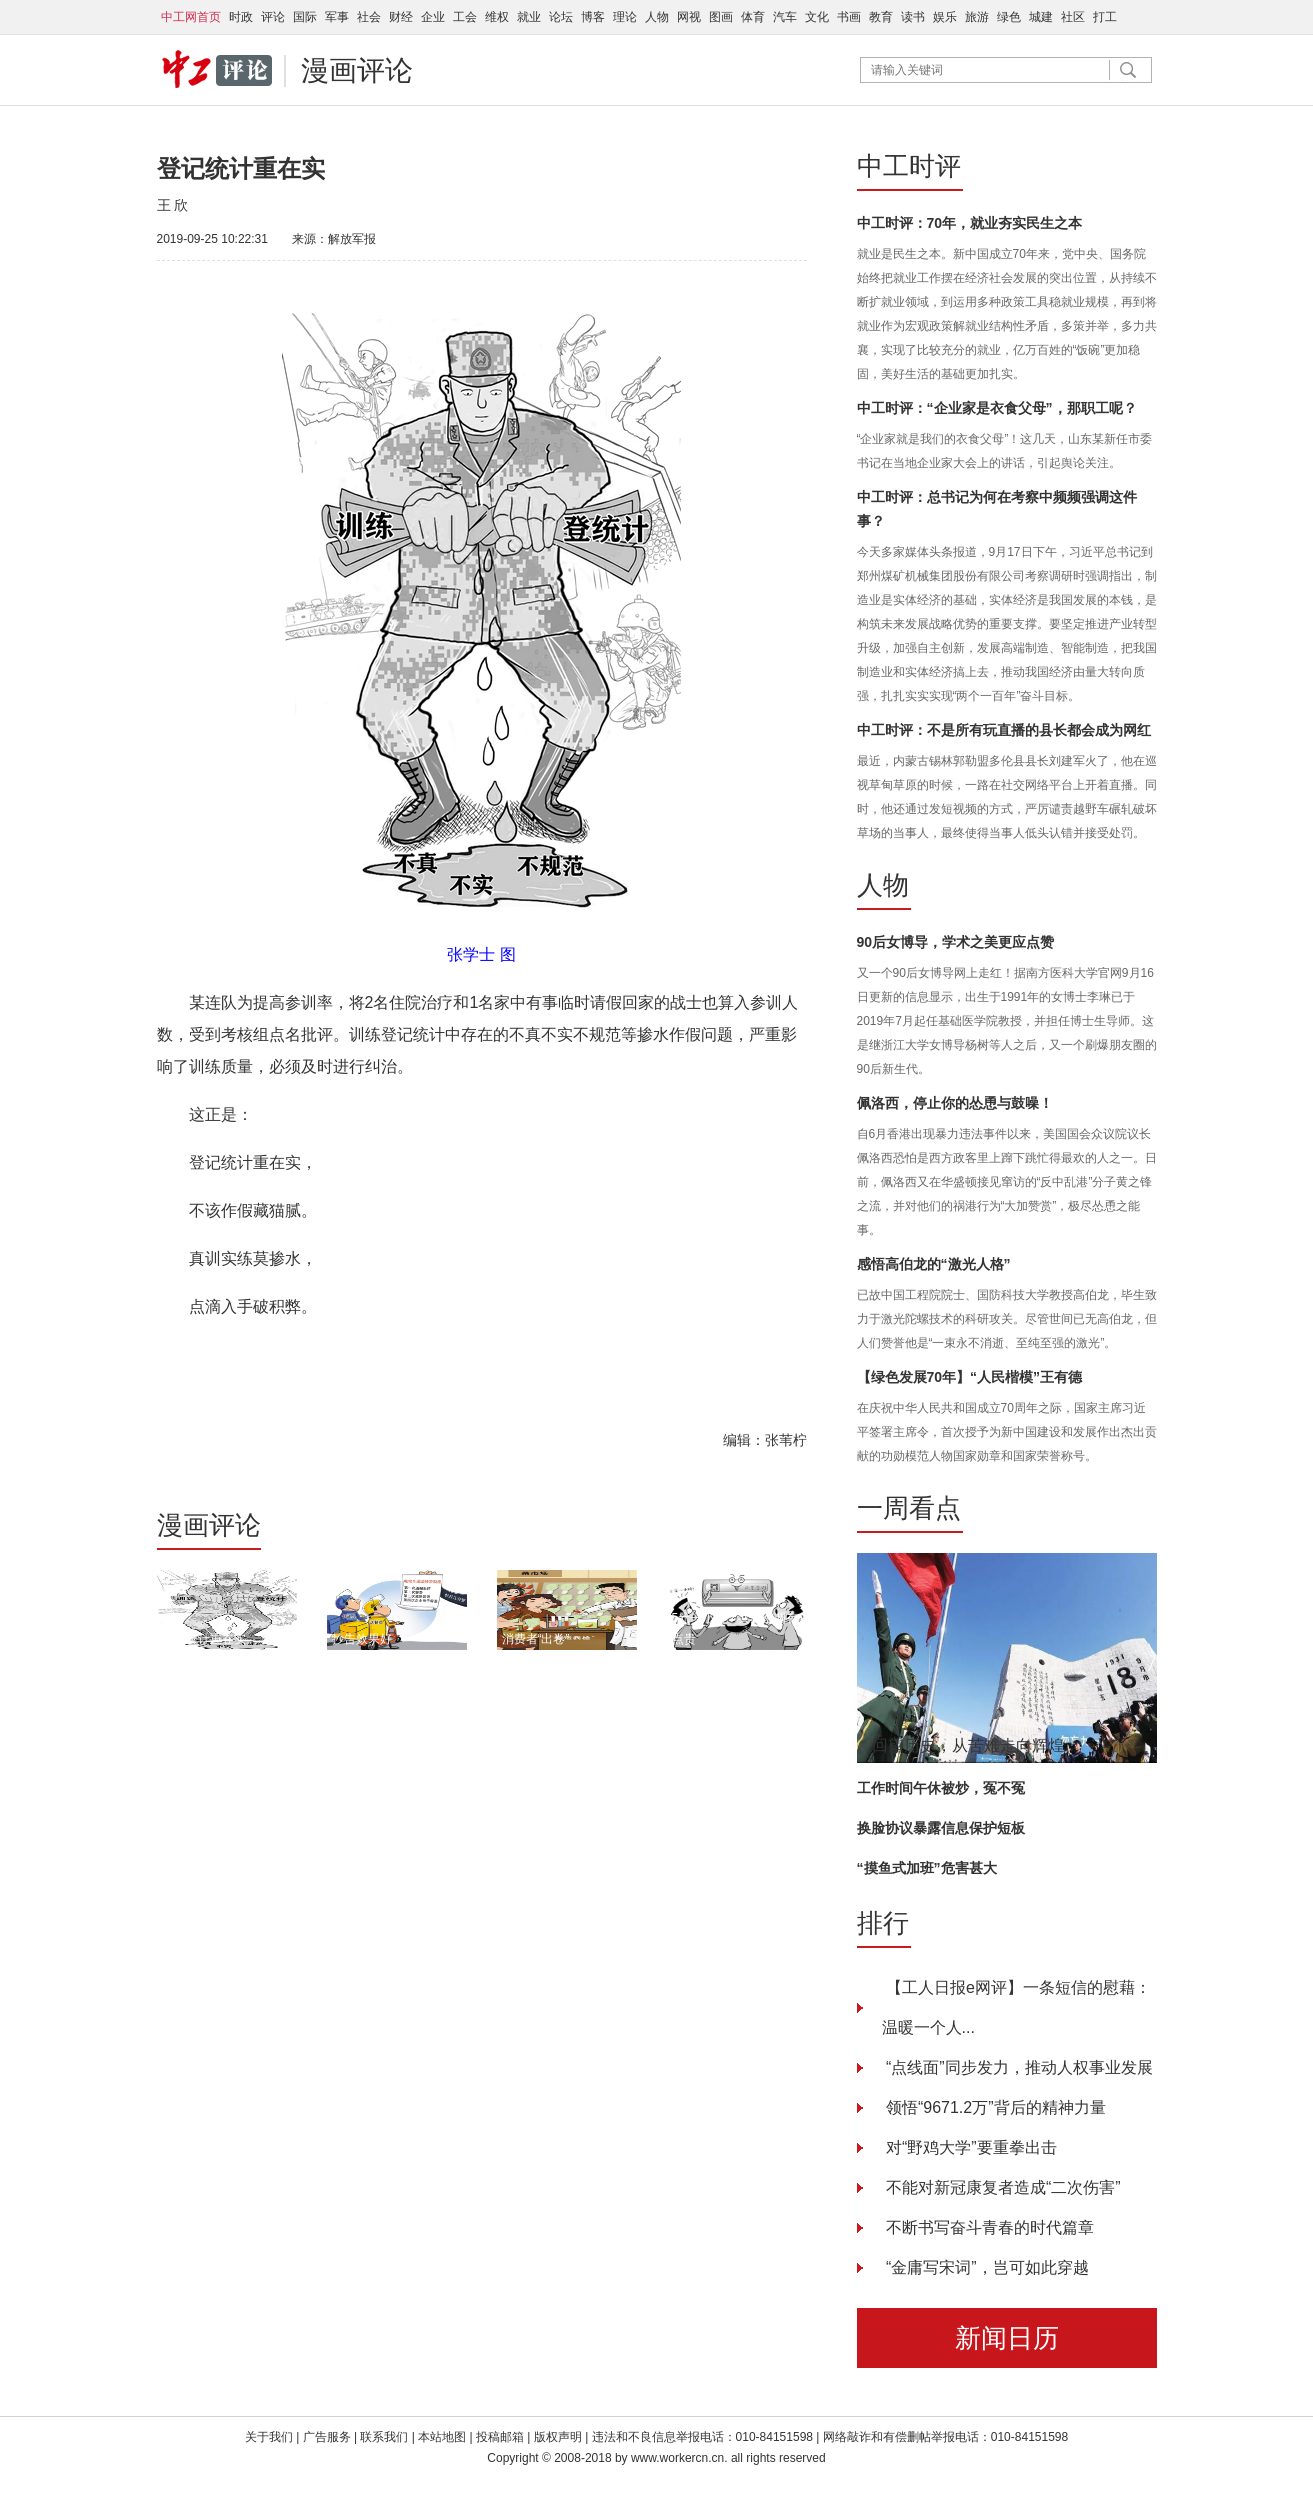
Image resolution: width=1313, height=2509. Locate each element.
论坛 (561, 17)
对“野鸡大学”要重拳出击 (969, 2147)
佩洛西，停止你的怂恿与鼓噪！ (955, 1103)
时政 (241, 17)
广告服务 (327, 2437)
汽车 (785, 17)
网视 (689, 17)
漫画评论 (357, 70)
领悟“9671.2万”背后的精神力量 (994, 2107)
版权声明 (559, 2437)
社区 (1073, 17)
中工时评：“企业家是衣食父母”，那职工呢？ (997, 408)
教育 (881, 17)
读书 (913, 17)
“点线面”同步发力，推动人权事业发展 (1017, 2067)
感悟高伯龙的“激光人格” (934, 1264)
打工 (1105, 17)
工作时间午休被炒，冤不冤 (941, 1788)
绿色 (1009, 17)
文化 (817, 17)
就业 (529, 17)
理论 (625, 17)
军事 (337, 17)
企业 (433, 17)
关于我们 (269, 2437)
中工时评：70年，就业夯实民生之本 (970, 223)
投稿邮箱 (500, 2437)
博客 (593, 17)
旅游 (977, 17)
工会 (465, 17)
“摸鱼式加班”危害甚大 (927, 1868)
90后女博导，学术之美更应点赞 (956, 942)
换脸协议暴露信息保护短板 (941, 1828)
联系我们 (385, 2437)
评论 (273, 17)
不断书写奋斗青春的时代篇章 (988, 2227)
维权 (497, 17)
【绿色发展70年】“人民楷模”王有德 (970, 1377)
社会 (369, 17)
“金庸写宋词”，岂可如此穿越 (985, 2267)
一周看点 (909, 1508)
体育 (753, 17)
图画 (721, 17)
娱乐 (945, 17)
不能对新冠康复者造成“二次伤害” (1001, 2187)
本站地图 (442, 2437)
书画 (849, 17)
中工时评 (909, 166)
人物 (657, 17)
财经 (401, 17)
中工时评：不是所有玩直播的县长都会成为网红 (1004, 730)
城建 (1041, 17)
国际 (305, 17)
